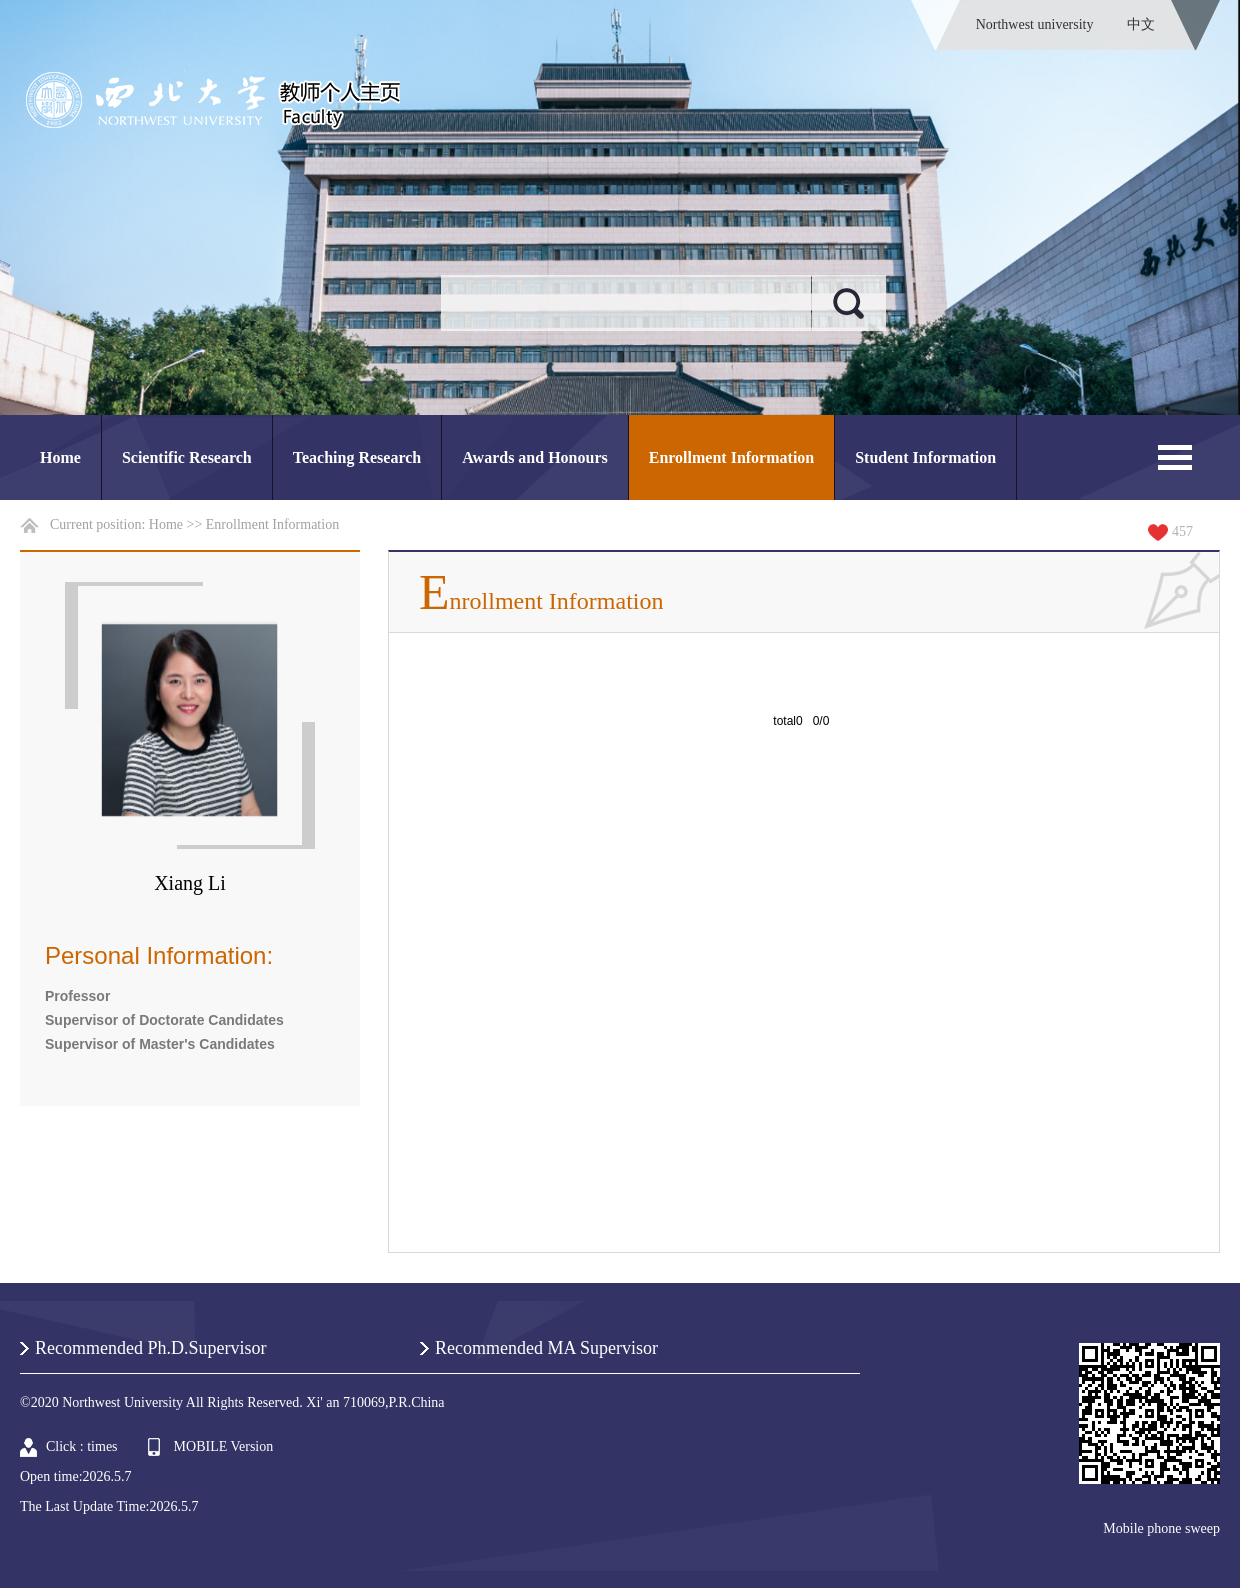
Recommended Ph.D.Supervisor (150, 1348)
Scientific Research (187, 457)
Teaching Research (357, 457)
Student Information (925, 457)
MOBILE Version (224, 1446)
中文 (1141, 24)
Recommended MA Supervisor (546, 1348)
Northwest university (1035, 24)
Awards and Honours (535, 457)
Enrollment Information (731, 457)
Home (60, 457)
